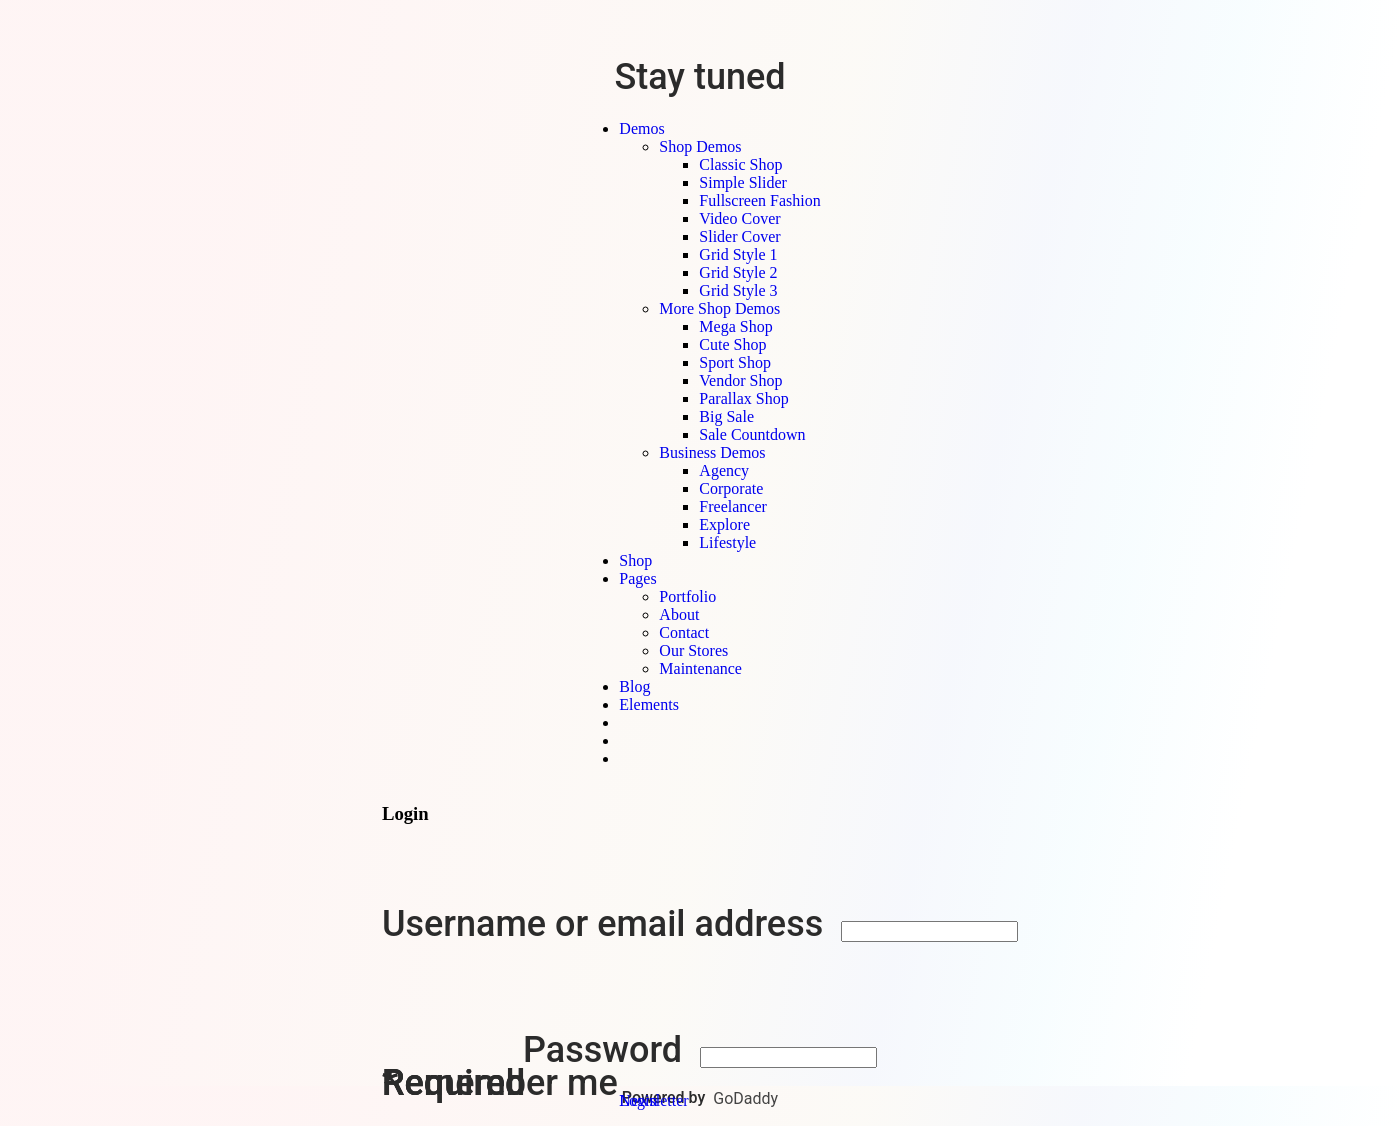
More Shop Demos (719, 308)
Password (607, 1050)
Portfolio (687, 596)
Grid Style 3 (738, 290)
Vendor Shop (740, 380)
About (679, 614)
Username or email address (607, 924)
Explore (724, 524)
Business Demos (712, 452)
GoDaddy (745, 1098)
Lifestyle (727, 542)
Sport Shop (735, 362)
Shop (635, 560)
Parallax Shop (743, 398)
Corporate (731, 488)
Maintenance (700, 668)
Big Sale (726, 416)
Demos (641, 128)
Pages (637, 578)
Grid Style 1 (738, 254)
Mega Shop (735, 326)
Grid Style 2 (738, 272)
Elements (649, 704)
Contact (684, 632)
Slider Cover (739, 236)
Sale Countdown (752, 434)
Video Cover (739, 218)
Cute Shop (732, 344)
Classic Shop (740, 164)
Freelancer (733, 506)
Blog (634, 686)
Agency (724, 470)
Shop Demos (700, 146)
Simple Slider (743, 182)
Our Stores (693, 650)
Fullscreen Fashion (759, 200)
